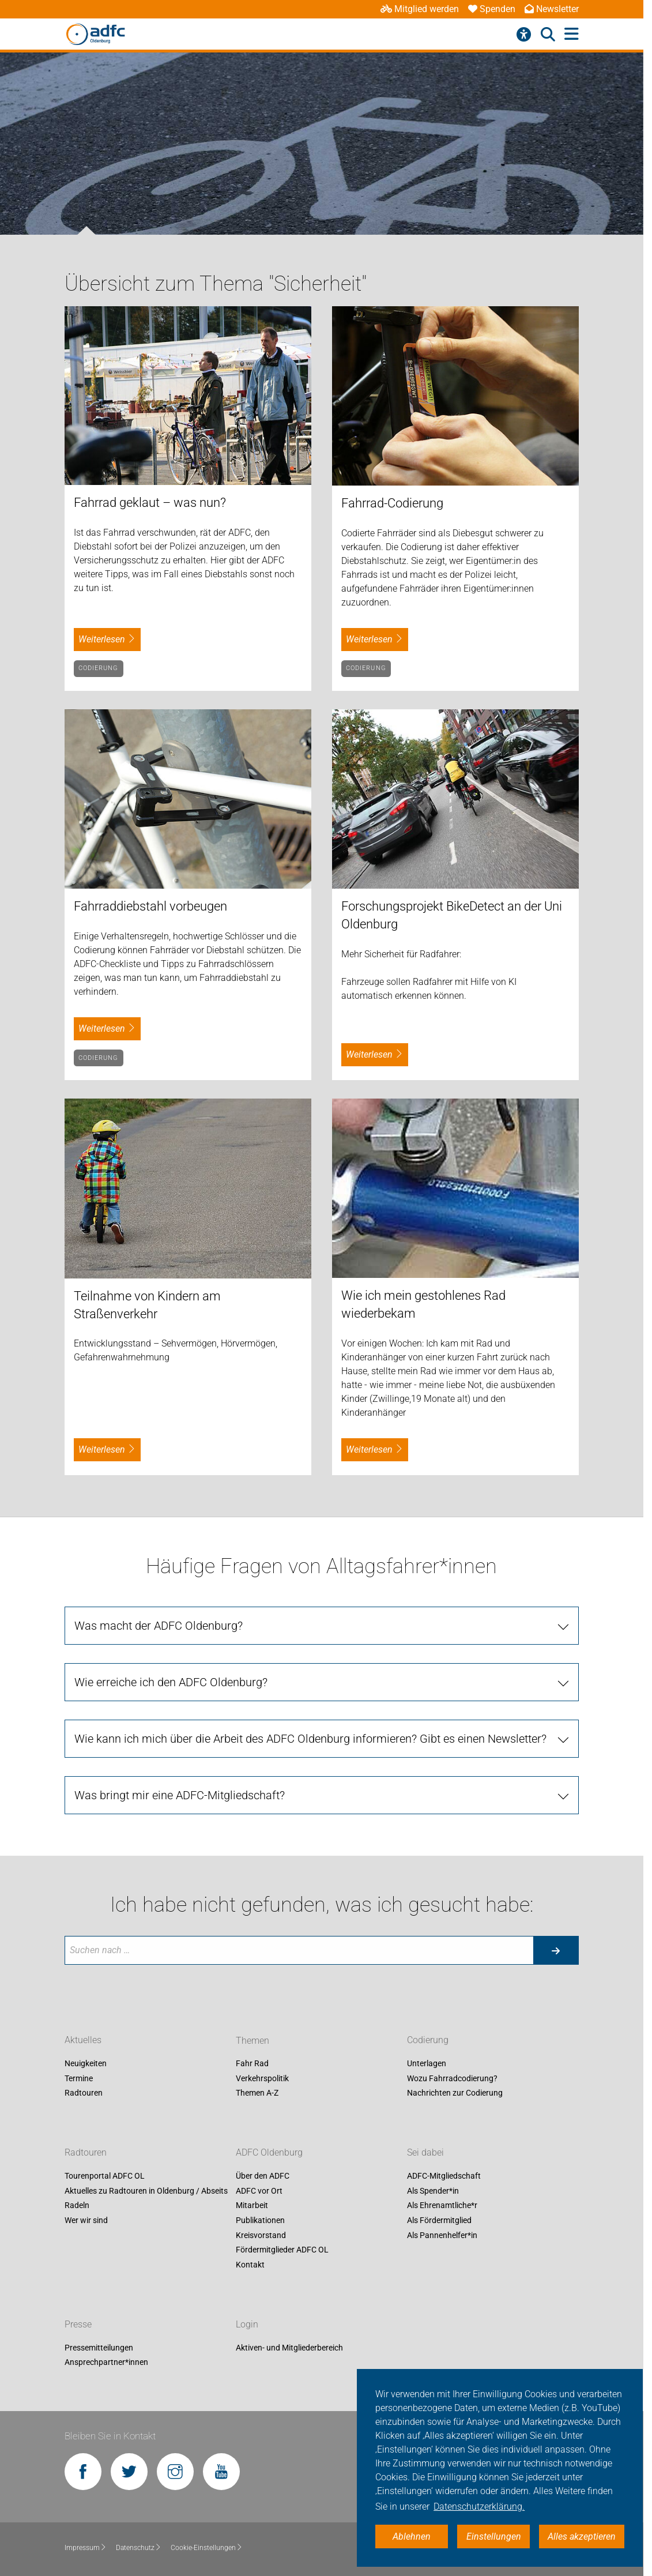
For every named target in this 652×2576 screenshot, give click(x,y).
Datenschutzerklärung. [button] (479, 2506)
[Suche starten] (555, 1950)
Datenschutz (138, 2548)
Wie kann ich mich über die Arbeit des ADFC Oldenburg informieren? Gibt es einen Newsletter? (310, 1739)
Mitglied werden (419, 8)
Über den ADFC (262, 2176)
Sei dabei (425, 2153)
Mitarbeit (252, 2205)
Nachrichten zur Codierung (455, 2093)
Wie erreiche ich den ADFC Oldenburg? (170, 1682)
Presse (78, 2324)
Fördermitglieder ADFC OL (282, 2250)
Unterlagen (426, 2064)
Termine (79, 2078)
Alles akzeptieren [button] (582, 2536)
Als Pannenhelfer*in (442, 2235)
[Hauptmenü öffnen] (571, 34)
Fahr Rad (252, 2064)
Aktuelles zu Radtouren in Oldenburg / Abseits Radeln (146, 2198)
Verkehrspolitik (262, 2078)
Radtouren (84, 2093)
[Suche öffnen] (548, 35)
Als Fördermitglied (439, 2220)
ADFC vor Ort (259, 2190)
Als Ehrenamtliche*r (442, 2205)
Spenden (491, 8)
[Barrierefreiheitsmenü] (524, 35)
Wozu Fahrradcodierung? (452, 2078)
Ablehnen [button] (412, 2536)
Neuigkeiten (86, 2064)
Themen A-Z (257, 2093)
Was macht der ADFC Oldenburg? (158, 1626)
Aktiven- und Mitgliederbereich (289, 2347)
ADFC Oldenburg (269, 2153)
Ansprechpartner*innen (106, 2362)
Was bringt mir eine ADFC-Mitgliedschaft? (179, 1795)
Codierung (98, 668)
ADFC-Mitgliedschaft (444, 2176)
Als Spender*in (433, 2190)
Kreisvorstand (261, 2235)
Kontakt (250, 2264)
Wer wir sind (86, 2220)
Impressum (86, 2548)
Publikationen (260, 2220)
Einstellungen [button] (493, 2536)
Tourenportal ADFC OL (105, 2176)
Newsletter (552, 8)
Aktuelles (83, 2040)
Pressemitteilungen (99, 2347)
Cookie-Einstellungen (207, 2548)
